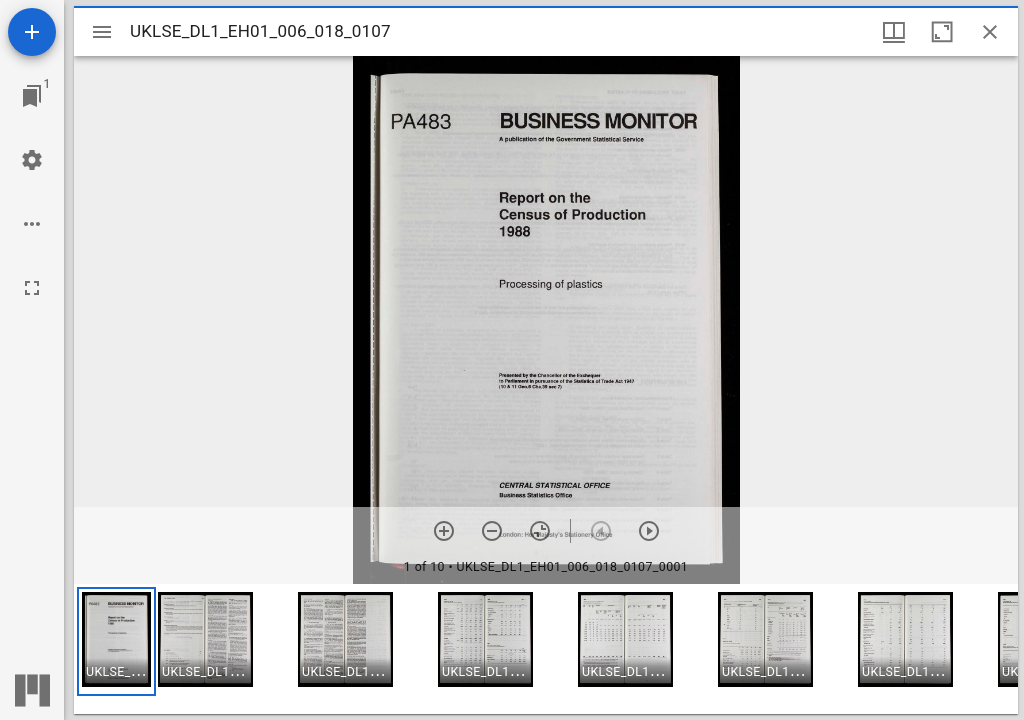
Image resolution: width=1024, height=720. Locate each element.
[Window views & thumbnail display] (894, 32)
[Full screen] (32, 288)
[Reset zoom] (540, 531)
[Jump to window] (32, 96)
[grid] (546, 649)
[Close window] (990, 32)
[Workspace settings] (32, 160)
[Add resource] (32, 32)
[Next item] (649, 531)
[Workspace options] (32, 224)
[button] (116, 641)
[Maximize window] (942, 32)
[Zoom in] (444, 531)
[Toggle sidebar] (102, 32)
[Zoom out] (492, 531)
